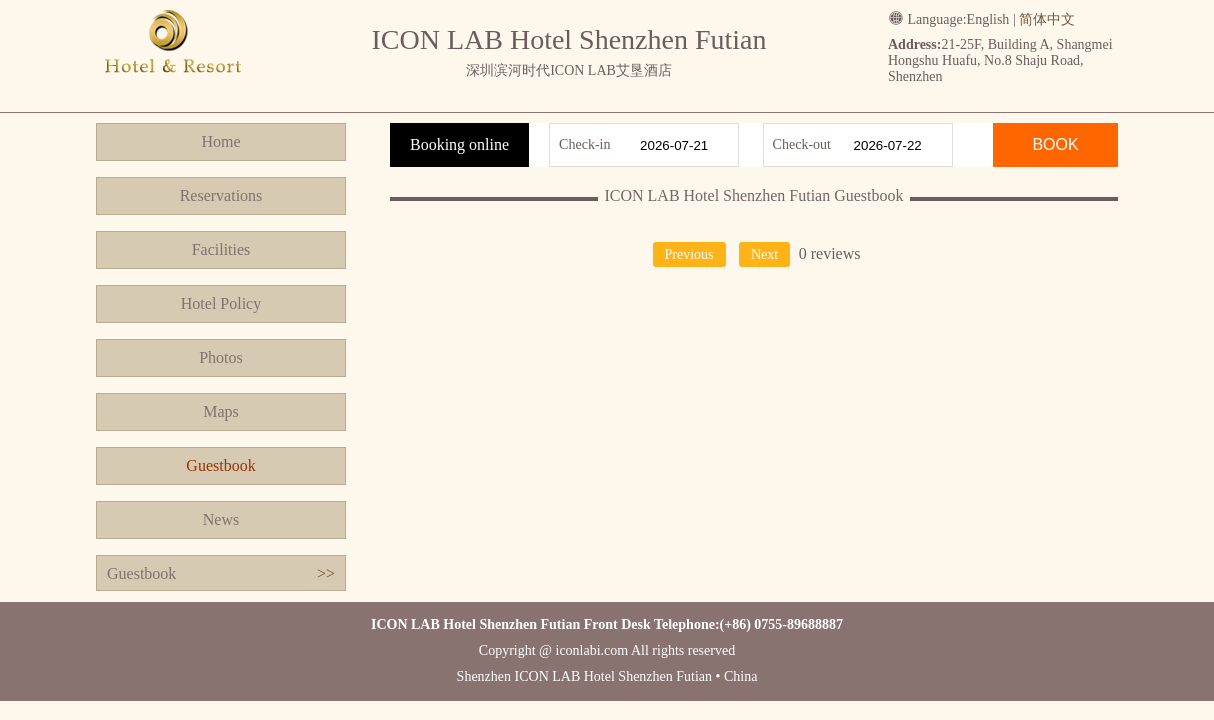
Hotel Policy (221, 303)
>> (326, 573)
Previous (689, 254)
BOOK (1055, 144)
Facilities (221, 249)
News (221, 519)
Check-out (802, 144)
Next (764, 254)
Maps (221, 411)
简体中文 (1047, 19)
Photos (221, 357)
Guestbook (220, 465)
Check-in (584, 144)
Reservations (221, 195)
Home (220, 141)
